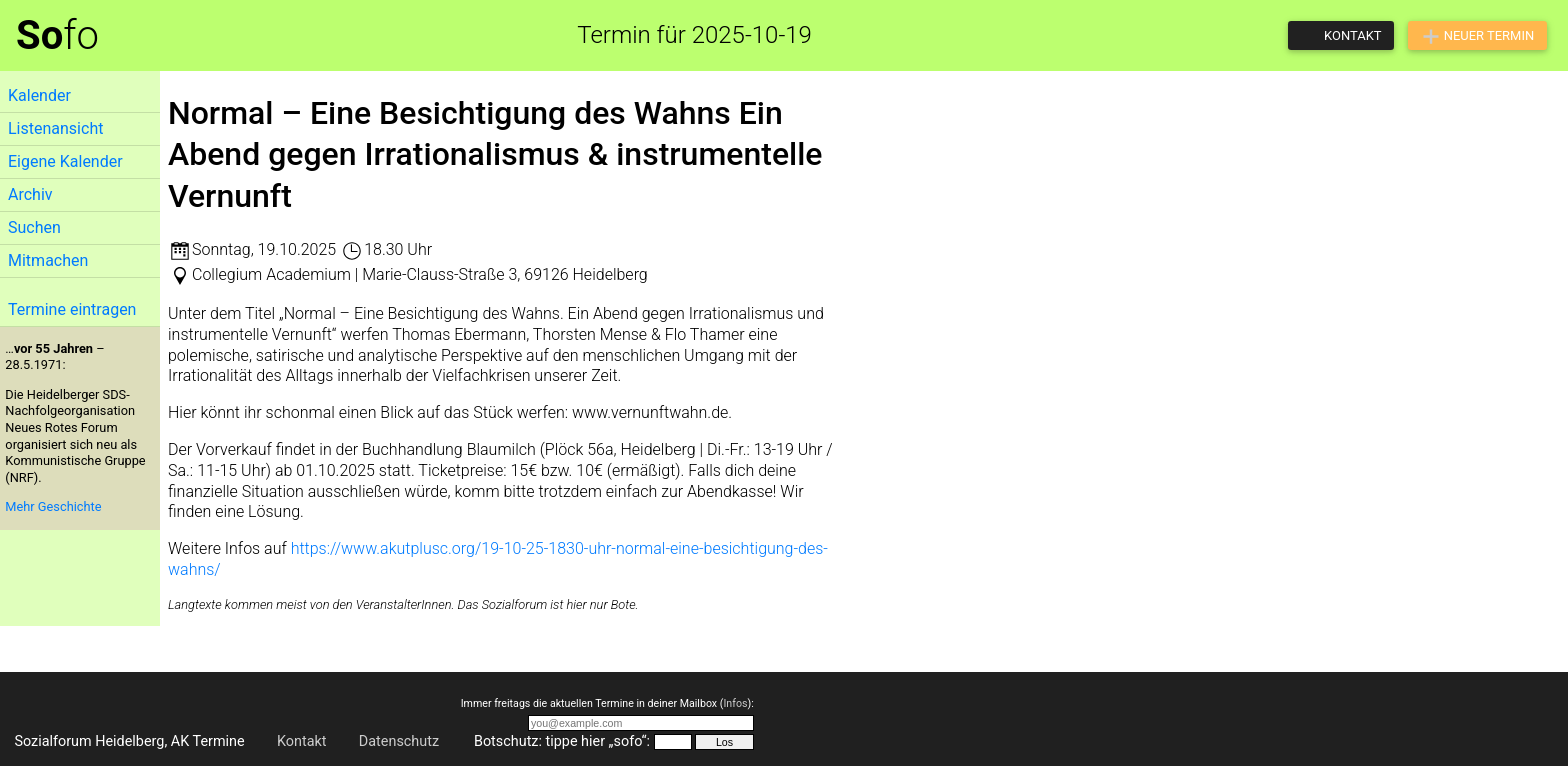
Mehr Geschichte (53, 506)
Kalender (39, 95)
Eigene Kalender (65, 161)
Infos (735, 703)
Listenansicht (55, 128)
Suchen (34, 227)
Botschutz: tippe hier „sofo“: (562, 741)
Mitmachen (48, 260)
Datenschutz (399, 741)
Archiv (30, 194)
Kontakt (302, 741)
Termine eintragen (72, 309)
